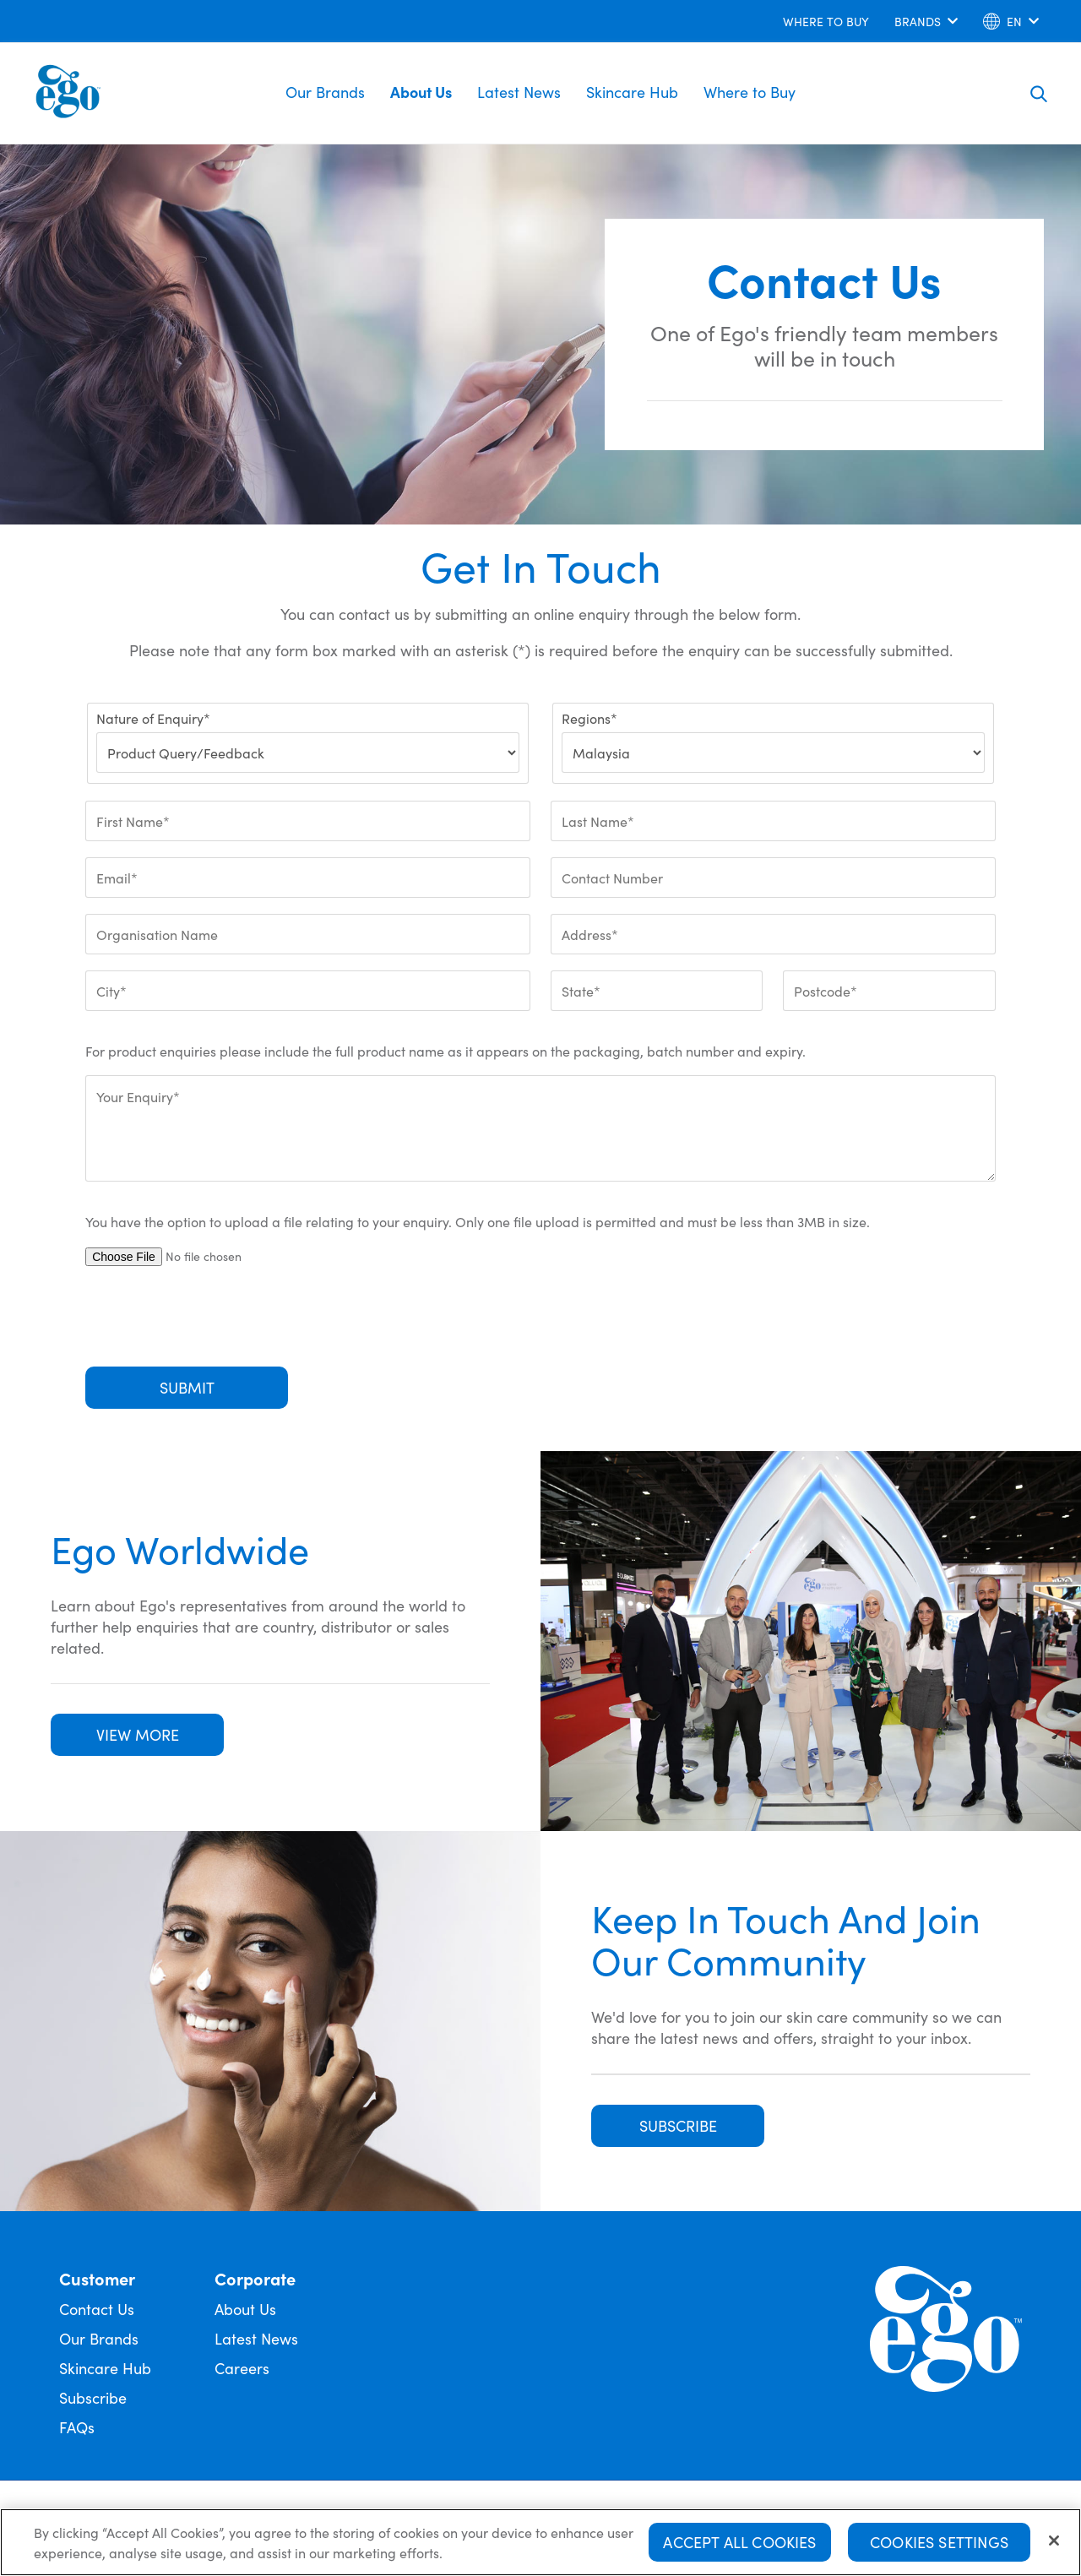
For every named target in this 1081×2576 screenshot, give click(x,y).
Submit (187, 1387)
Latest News (519, 91)
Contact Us (96, 2308)
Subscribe (93, 2397)
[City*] (307, 990)
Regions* (589, 718)
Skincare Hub (632, 91)
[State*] (657, 990)
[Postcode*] (889, 990)
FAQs (77, 2426)
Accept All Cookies (739, 2542)
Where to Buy (749, 91)
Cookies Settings (939, 2542)
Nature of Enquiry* (153, 718)
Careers (242, 2367)
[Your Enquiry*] (540, 1128)
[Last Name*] (773, 821)
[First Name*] (307, 821)
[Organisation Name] (307, 934)
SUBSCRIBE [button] (678, 2125)
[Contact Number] (773, 877)
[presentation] (213, 1317)
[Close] (1054, 2541)
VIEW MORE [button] (137, 1734)
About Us (421, 91)
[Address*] (773, 934)
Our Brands (325, 91)
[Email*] (307, 877)
